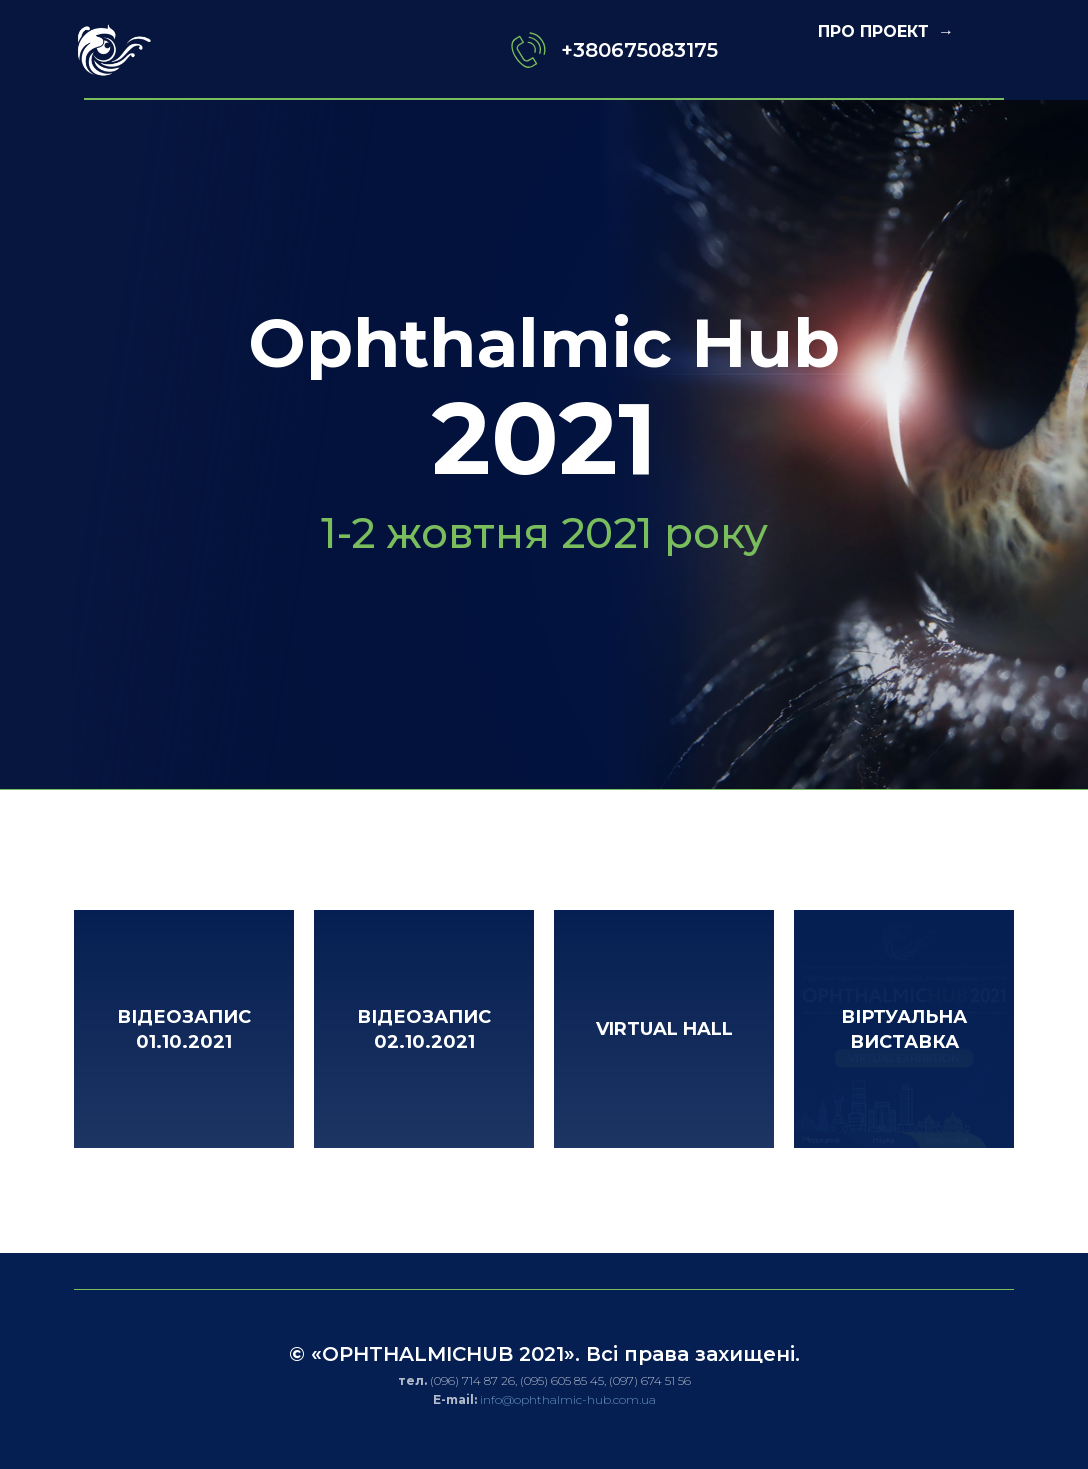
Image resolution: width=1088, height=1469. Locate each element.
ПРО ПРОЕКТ (876, 31)
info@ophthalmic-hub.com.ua (568, 1399)
